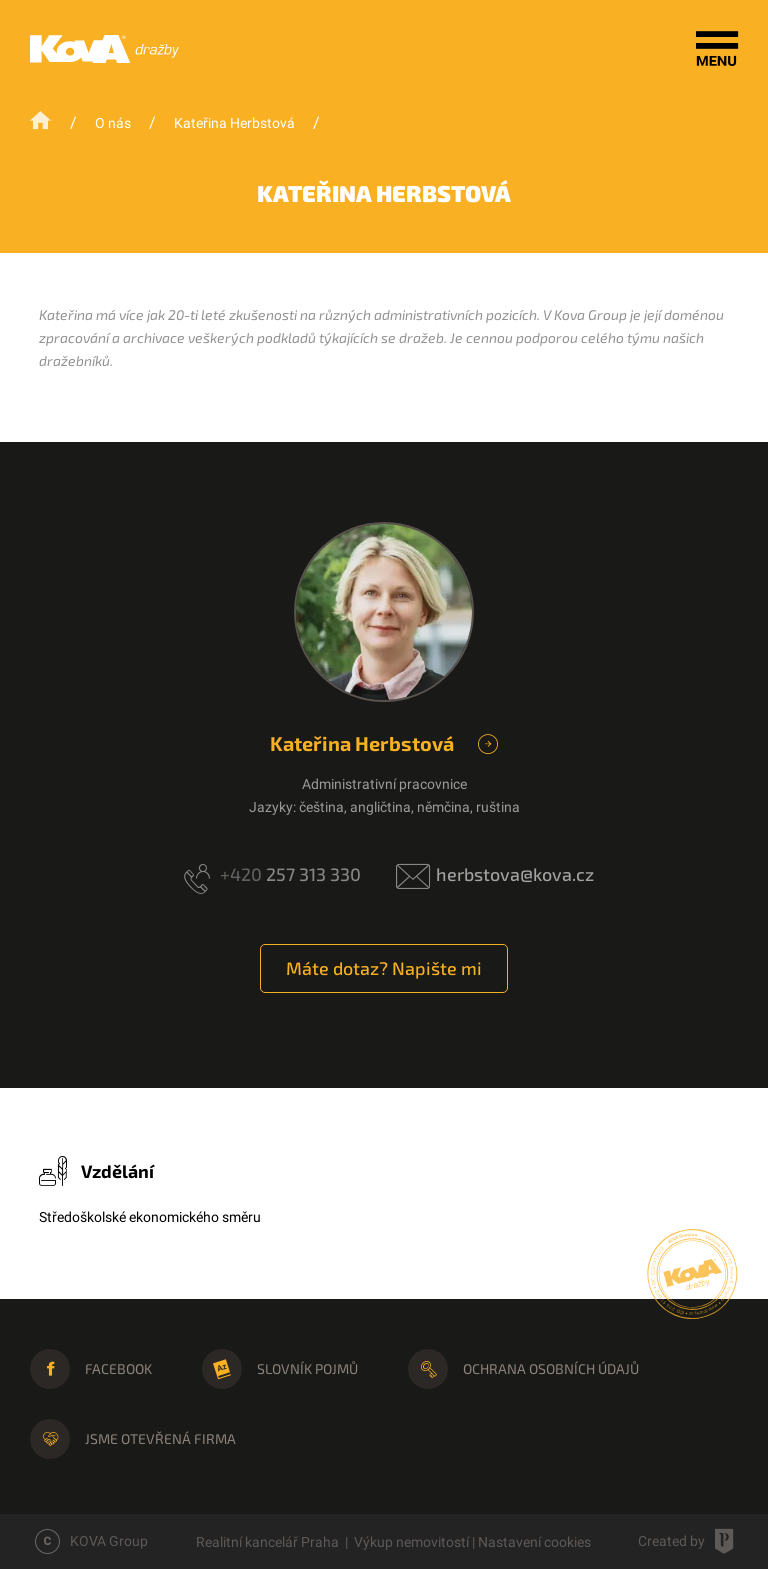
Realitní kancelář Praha (267, 1542)
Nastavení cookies (534, 1542)
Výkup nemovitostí (411, 1542)
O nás (113, 123)
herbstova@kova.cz (515, 874)
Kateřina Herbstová (234, 123)
